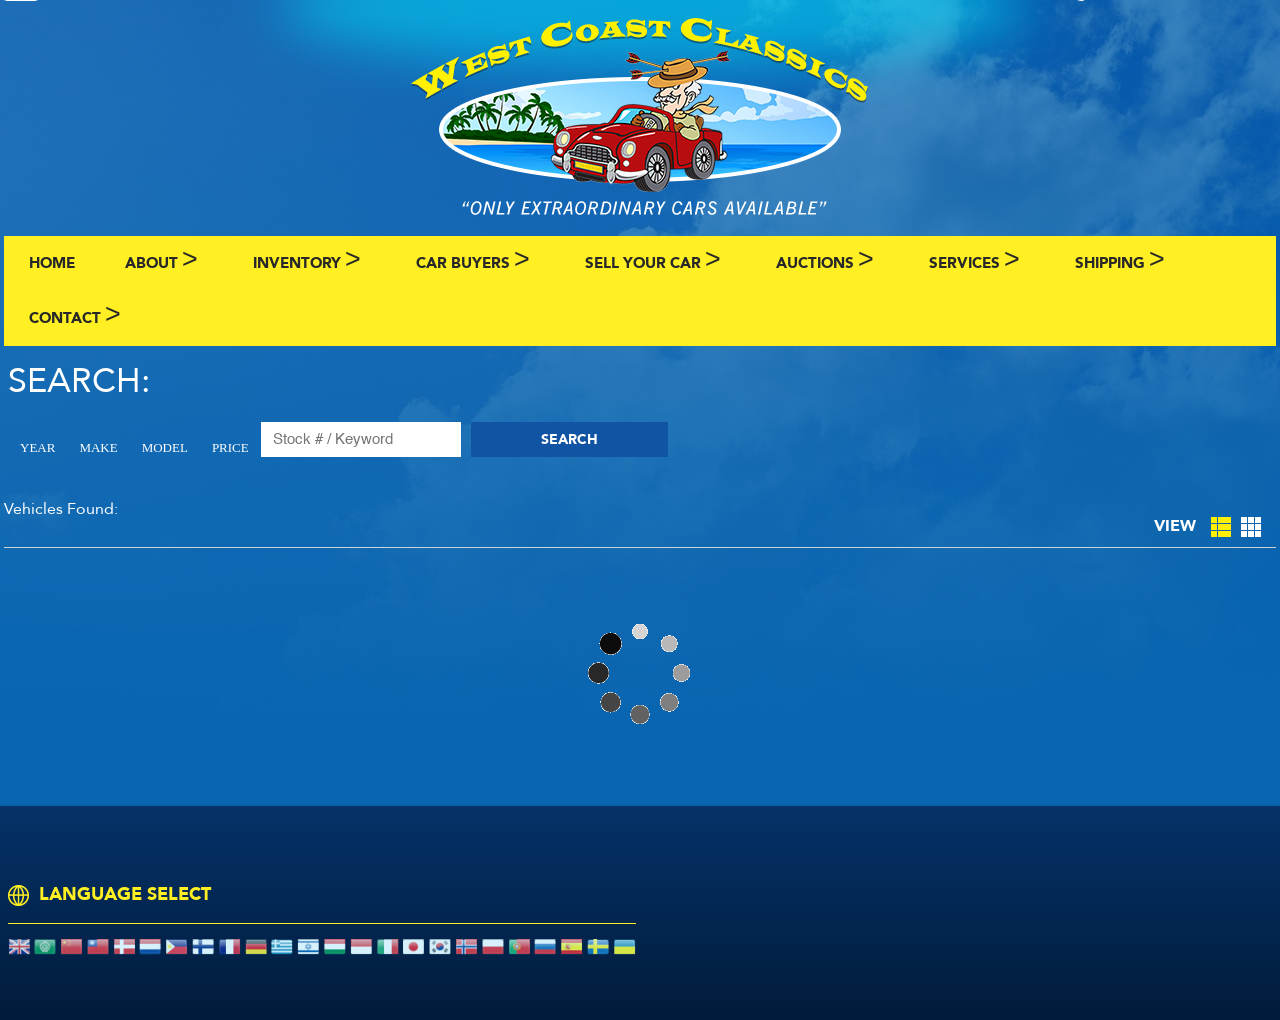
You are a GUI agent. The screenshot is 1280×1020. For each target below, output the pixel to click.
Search (569, 439)
